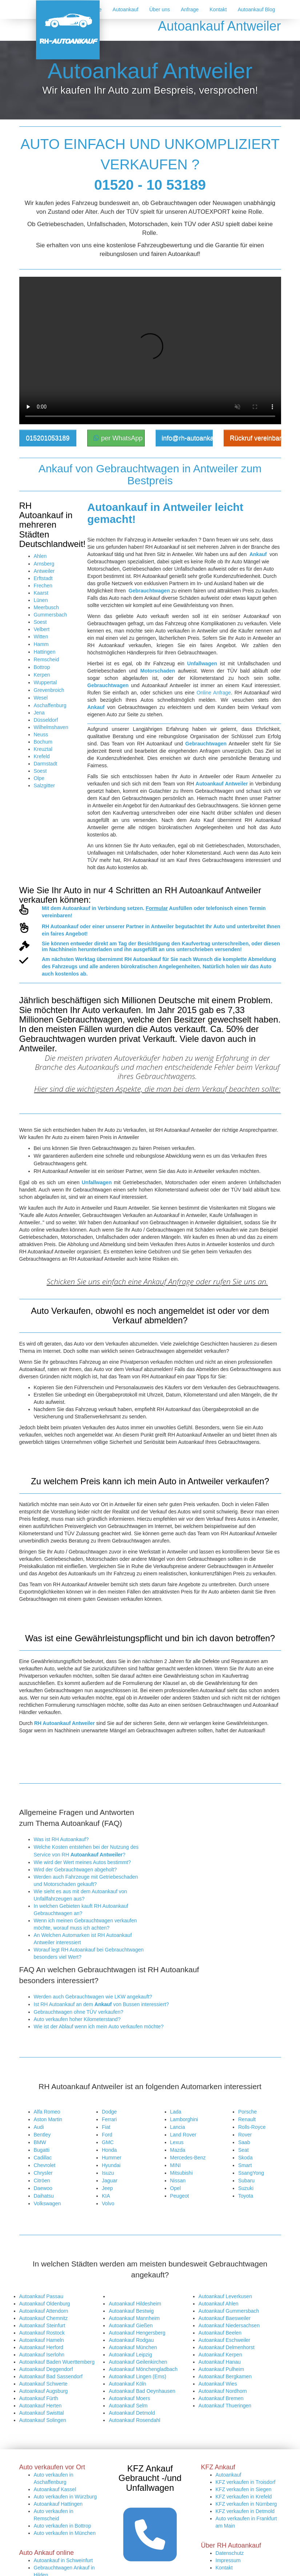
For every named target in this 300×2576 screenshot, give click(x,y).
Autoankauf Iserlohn (42, 2355)
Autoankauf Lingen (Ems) (137, 2376)
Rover (245, 2135)
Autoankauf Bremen (221, 2398)
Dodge (109, 2112)
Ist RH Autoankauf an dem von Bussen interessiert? (101, 2004)
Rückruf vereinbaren (255, 438)
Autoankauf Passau (41, 2296)
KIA (106, 2196)
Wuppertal (45, 682)
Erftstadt (43, 578)
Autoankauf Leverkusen (225, 2296)
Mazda (177, 2150)
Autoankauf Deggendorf (46, 2369)
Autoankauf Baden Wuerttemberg (57, 2362)
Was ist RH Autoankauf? (61, 1839)
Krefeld (42, 756)
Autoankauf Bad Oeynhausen (142, 2391)
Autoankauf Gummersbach (229, 2311)
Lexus (177, 2142)
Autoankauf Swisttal (41, 2413)
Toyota (245, 2196)
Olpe (39, 778)
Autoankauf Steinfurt (42, 2325)
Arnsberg (44, 564)
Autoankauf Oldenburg (44, 2304)
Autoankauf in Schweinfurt (63, 2560)
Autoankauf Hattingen (58, 2504)
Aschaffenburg (50, 705)
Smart (245, 2165)
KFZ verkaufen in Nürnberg (246, 2504)
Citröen (42, 2180)
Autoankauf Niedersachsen (229, 2325)
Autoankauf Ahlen (219, 2304)
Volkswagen (47, 2203)
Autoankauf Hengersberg (137, 2333)
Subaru (246, 2180)
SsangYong (251, 2173)
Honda (109, 2150)
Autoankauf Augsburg (43, 2391)
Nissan (178, 2180)
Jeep (107, 2188)
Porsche (247, 2112)
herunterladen (95, 949)
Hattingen (45, 652)
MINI (175, 2165)
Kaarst (41, 593)
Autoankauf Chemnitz (43, 2318)
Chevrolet (45, 2165)
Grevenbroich (49, 690)
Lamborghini (184, 2119)
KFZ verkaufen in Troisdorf (246, 2482)
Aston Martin (48, 2119)
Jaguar (109, 2180)
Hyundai (111, 2165)
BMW (40, 2142)
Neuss (41, 734)
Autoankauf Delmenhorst (227, 2347)
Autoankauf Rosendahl (134, 2420)
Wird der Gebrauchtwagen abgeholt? (75, 1869)
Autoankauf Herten (40, 2405)
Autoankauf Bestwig (131, 2311)
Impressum (228, 2560)
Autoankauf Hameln (41, 2340)
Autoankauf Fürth (38, 2398)
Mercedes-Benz (188, 2158)
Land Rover (183, 2135)
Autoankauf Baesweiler (225, 2318)
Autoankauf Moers (129, 2398)
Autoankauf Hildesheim (135, 2304)
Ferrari (109, 2119)
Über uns (159, 9)
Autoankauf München (133, 2347)
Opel (175, 2188)
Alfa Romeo (47, 2112)
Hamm (41, 644)
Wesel (41, 698)
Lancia (177, 2127)
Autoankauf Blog (256, 9)
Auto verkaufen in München (65, 2533)
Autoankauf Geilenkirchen (138, 2362)
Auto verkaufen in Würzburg (65, 2497)
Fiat (106, 2127)
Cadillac (43, 2158)
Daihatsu (44, 2196)
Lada (175, 2112)
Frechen (43, 585)
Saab (244, 2142)
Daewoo (43, 2188)
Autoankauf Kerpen (220, 2355)
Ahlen (40, 556)
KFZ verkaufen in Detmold (245, 2511)
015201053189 (47, 438)
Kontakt (218, 9)
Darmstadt (45, 764)
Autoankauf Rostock (42, 2333)
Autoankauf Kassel (55, 2489)
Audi (39, 2127)
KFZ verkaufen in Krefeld (244, 2497)
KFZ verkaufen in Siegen (244, 2489)
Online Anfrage (214, 693)
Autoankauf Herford (41, 2347)
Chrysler (43, 2173)
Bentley (42, 2135)
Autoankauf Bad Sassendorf (51, 2376)
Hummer (111, 2158)
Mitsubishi (181, 2173)
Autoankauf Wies (218, 2384)
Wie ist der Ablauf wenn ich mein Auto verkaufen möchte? (99, 2026)
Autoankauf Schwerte (43, 2384)
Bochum (43, 742)
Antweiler (44, 571)
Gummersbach (50, 615)
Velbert (42, 629)
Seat (243, 2150)
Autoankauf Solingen (42, 2420)
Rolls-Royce (251, 2127)
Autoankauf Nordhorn (223, 2391)
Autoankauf (126, 9)
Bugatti (42, 2150)
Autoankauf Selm (128, 2405)
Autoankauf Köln (127, 2384)
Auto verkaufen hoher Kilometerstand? (77, 2019)
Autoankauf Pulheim (221, 2369)
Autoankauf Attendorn (43, 2311)
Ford (107, 2135)
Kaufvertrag (196, 943)
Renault (247, 2119)
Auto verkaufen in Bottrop (62, 2526)
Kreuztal (43, 749)
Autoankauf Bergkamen (225, 2376)
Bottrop (42, 667)
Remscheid (46, 659)
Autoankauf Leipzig (130, 2355)
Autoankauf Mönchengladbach (143, 2369)
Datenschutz (230, 2553)
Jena (39, 713)
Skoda (245, 2158)
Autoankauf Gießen (131, 2325)
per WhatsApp (118, 438)
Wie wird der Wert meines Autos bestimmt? (82, 1862)
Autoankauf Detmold (132, 2413)
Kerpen (42, 675)
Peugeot (179, 2196)
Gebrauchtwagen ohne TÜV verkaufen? (78, 2012)
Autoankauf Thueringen (225, 2405)
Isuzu (108, 2173)
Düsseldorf (46, 720)
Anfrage (190, 9)
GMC (108, 2142)
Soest (40, 622)
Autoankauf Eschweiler (224, 2340)
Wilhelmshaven (51, 727)
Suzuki (245, 2188)
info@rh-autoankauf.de (187, 438)
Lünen (41, 600)
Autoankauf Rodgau (131, 2340)
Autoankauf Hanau (220, 2362)
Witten (41, 636)
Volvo (108, 2203)
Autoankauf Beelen (220, 2333)
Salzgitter (44, 785)
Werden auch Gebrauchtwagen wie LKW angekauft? (93, 1997)
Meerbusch (46, 607)
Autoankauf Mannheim (134, 2318)
